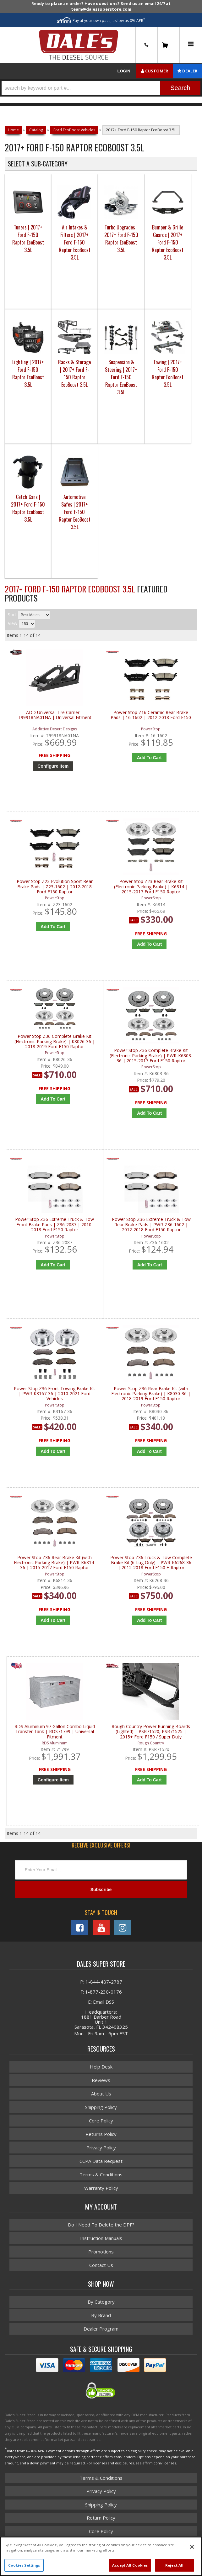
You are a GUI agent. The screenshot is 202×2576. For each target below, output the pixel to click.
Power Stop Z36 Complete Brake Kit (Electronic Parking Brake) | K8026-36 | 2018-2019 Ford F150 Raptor (54, 1042)
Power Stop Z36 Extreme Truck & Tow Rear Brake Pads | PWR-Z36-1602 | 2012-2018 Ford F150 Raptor (151, 1225)
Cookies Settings (24, 2565)
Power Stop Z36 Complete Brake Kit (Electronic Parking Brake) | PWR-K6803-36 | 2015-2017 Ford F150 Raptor (151, 1056)
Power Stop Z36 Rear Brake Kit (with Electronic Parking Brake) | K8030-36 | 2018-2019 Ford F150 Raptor (150, 1394)
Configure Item (53, 1781)
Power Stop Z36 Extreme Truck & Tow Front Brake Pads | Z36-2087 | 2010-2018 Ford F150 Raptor (54, 1225)
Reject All (174, 2565)
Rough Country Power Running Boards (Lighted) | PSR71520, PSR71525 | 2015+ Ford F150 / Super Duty (151, 1733)
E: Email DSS (101, 2004)
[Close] (192, 2547)
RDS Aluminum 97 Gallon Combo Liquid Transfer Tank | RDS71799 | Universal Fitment (54, 1733)
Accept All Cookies (130, 2565)
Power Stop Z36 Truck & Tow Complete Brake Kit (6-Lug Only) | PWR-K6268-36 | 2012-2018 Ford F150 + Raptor (151, 1564)
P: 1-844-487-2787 (101, 1984)
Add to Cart (53, 1099)
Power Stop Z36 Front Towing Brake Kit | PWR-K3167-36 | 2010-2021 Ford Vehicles (54, 1394)
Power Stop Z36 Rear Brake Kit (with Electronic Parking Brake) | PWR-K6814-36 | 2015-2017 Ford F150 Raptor (55, 1564)
